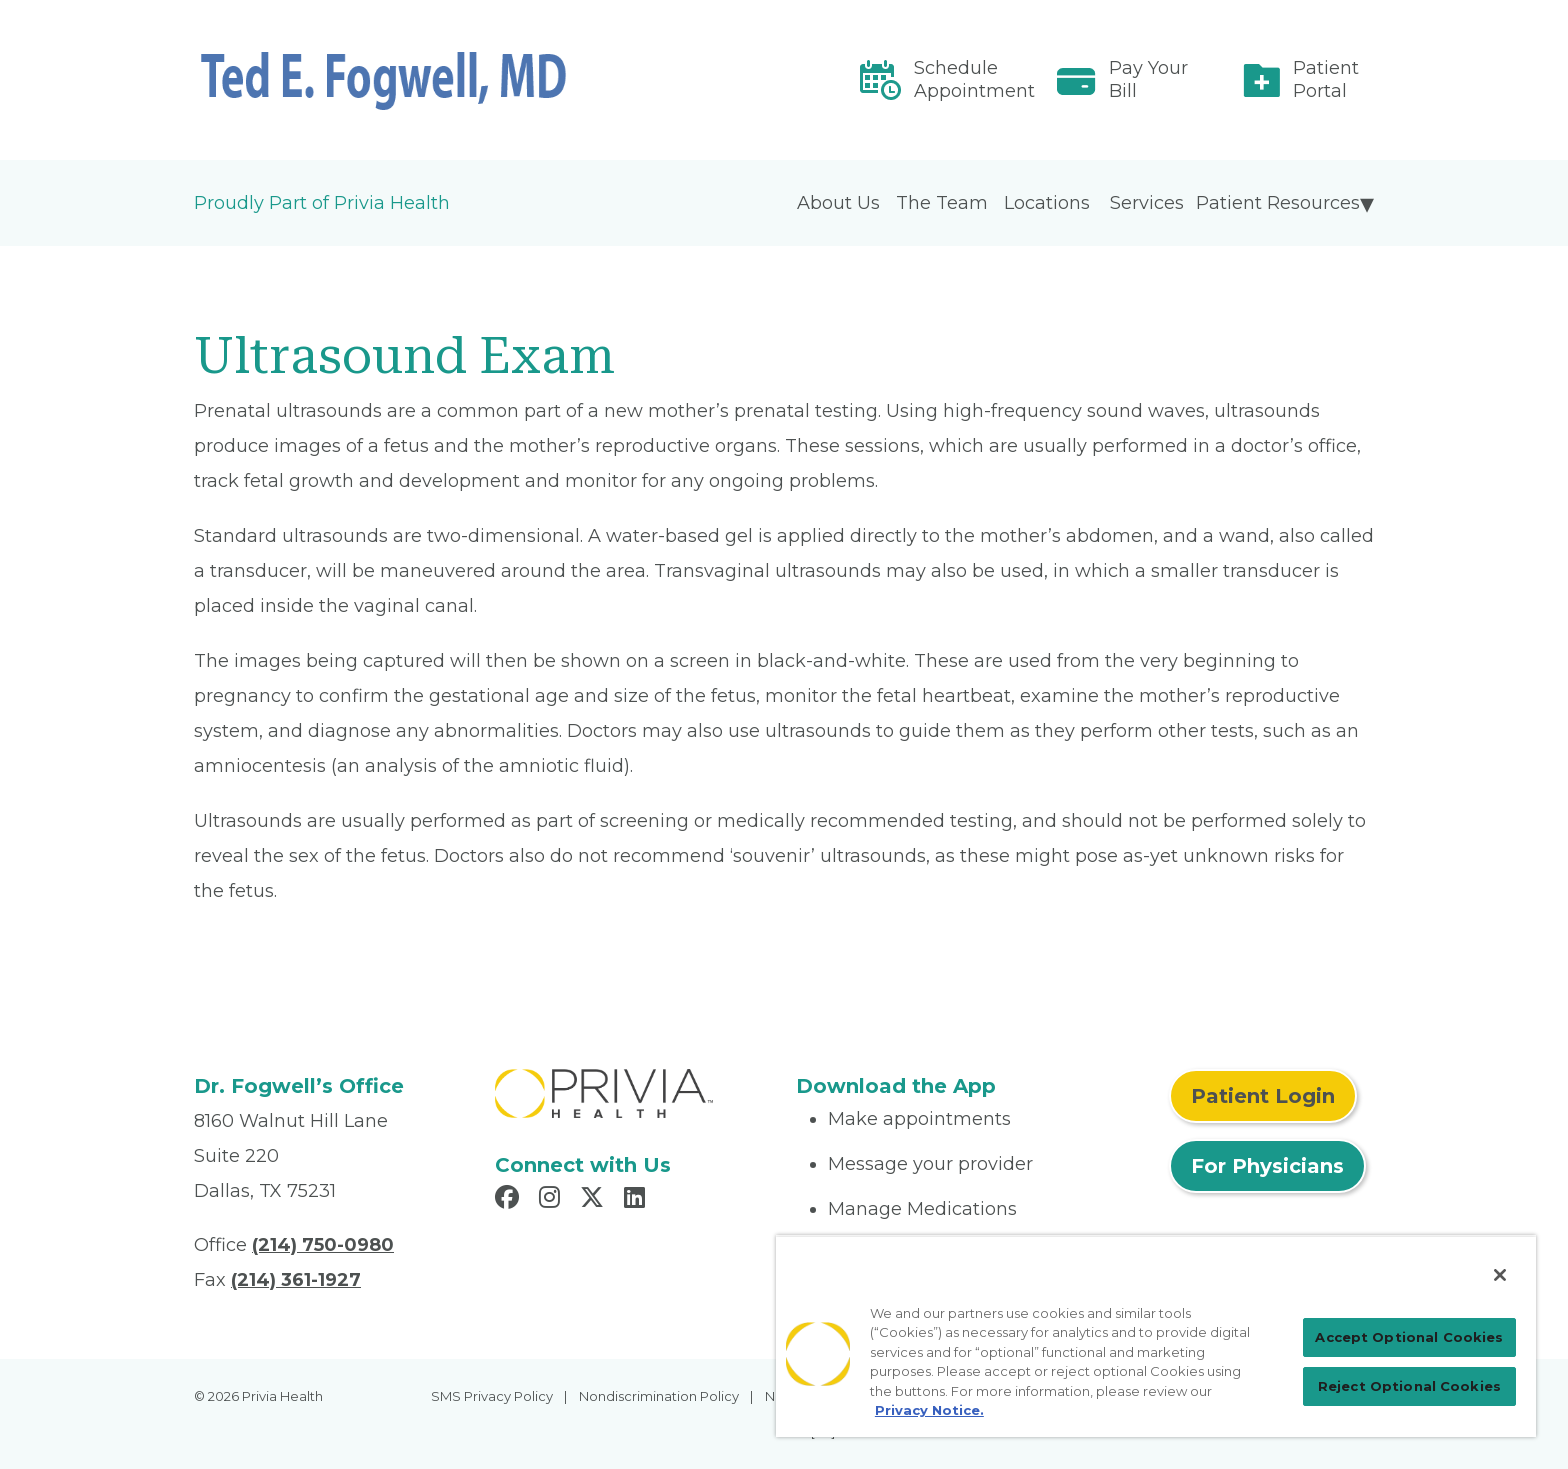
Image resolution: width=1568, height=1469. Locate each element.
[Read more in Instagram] (552, 1200)
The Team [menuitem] (942, 203)
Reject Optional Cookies (1409, 1386)
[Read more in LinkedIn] (637, 1200)
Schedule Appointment (974, 79)
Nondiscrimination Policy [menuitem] (659, 1396)
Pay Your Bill (1148, 79)
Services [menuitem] (1147, 203)
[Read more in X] (595, 1200)
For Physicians (1267, 1166)
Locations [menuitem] (1047, 203)
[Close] (1500, 1275)
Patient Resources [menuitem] (1278, 203)
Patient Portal (1326, 79)
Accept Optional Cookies (1409, 1337)
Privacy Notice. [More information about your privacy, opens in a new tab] (929, 1410)
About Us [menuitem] (838, 203)
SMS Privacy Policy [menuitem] (492, 1396)
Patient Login (1263, 1096)
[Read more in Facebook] (510, 1200)
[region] (1156, 1336)
